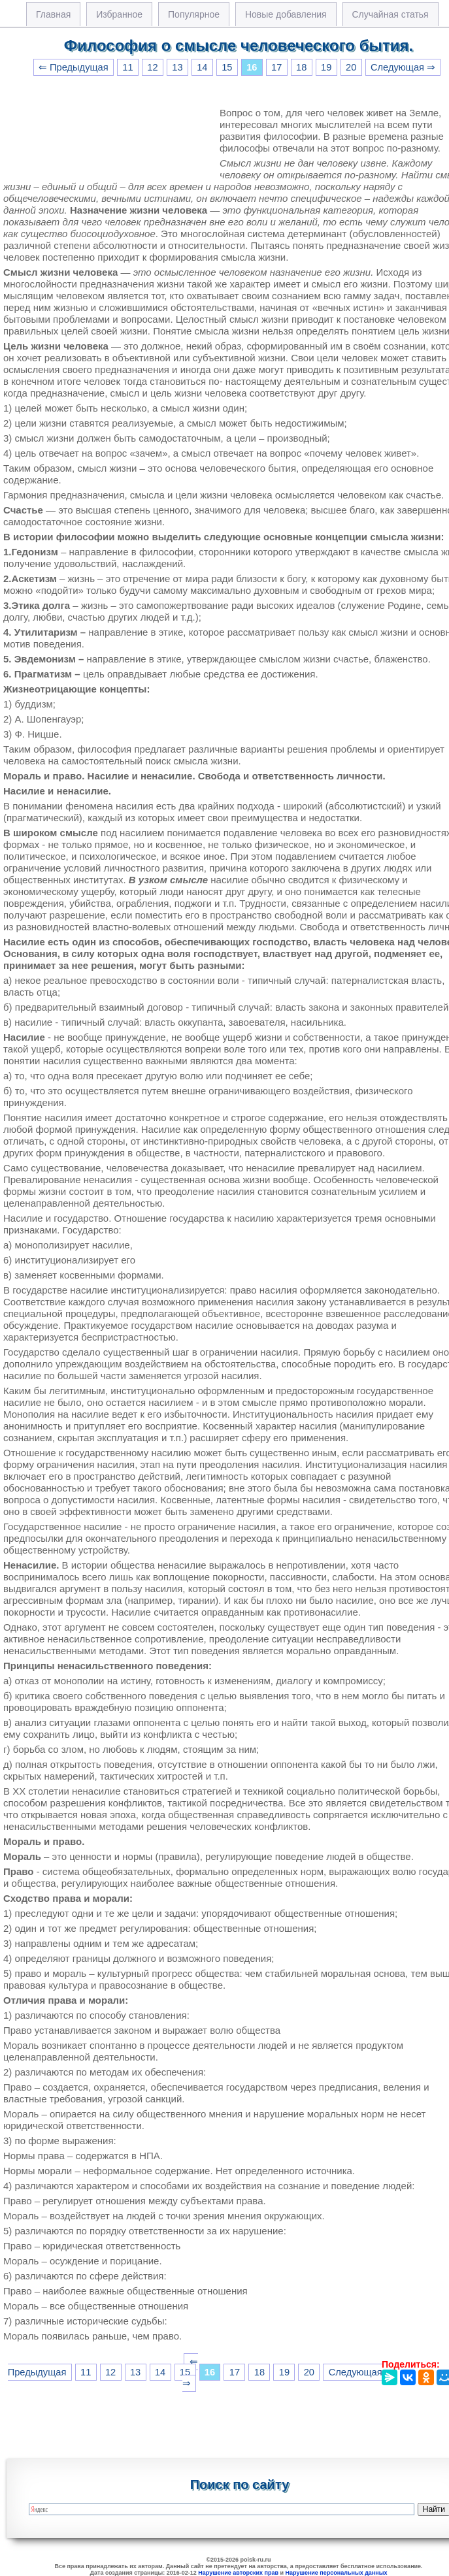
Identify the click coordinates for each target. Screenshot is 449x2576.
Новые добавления (286, 14)
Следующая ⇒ (403, 67)
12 (152, 67)
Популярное (194, 14)
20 (351, 67)
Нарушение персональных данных (337, 2572)
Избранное (119, 14)
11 (127, 67)
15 (227, 67)
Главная (53, 14)
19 (326, 67)
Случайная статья (390, 14)
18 (301, 67)
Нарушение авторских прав (238, 2572)
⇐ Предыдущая (73, 67)
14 (202, 67)
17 (276, 67)
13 (177, 67)
